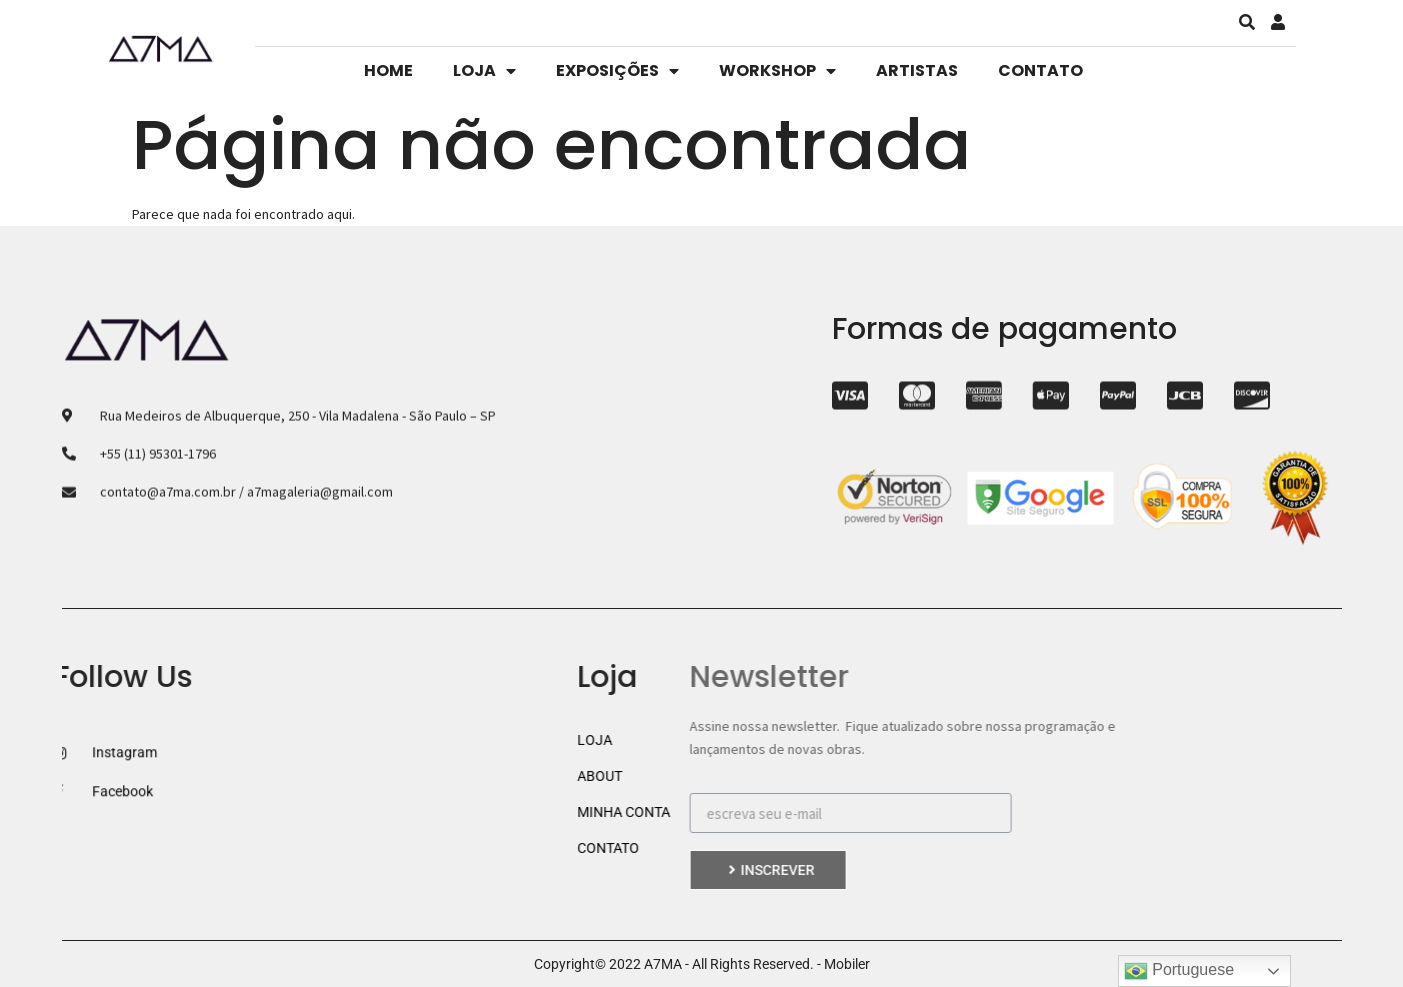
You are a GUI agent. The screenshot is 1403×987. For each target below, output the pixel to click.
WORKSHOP (777, 71)
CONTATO (1040, 70)
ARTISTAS (917, 70)
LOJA (484, 71)
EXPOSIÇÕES (617, 71)
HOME (388, 70)
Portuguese (1179, 971)
